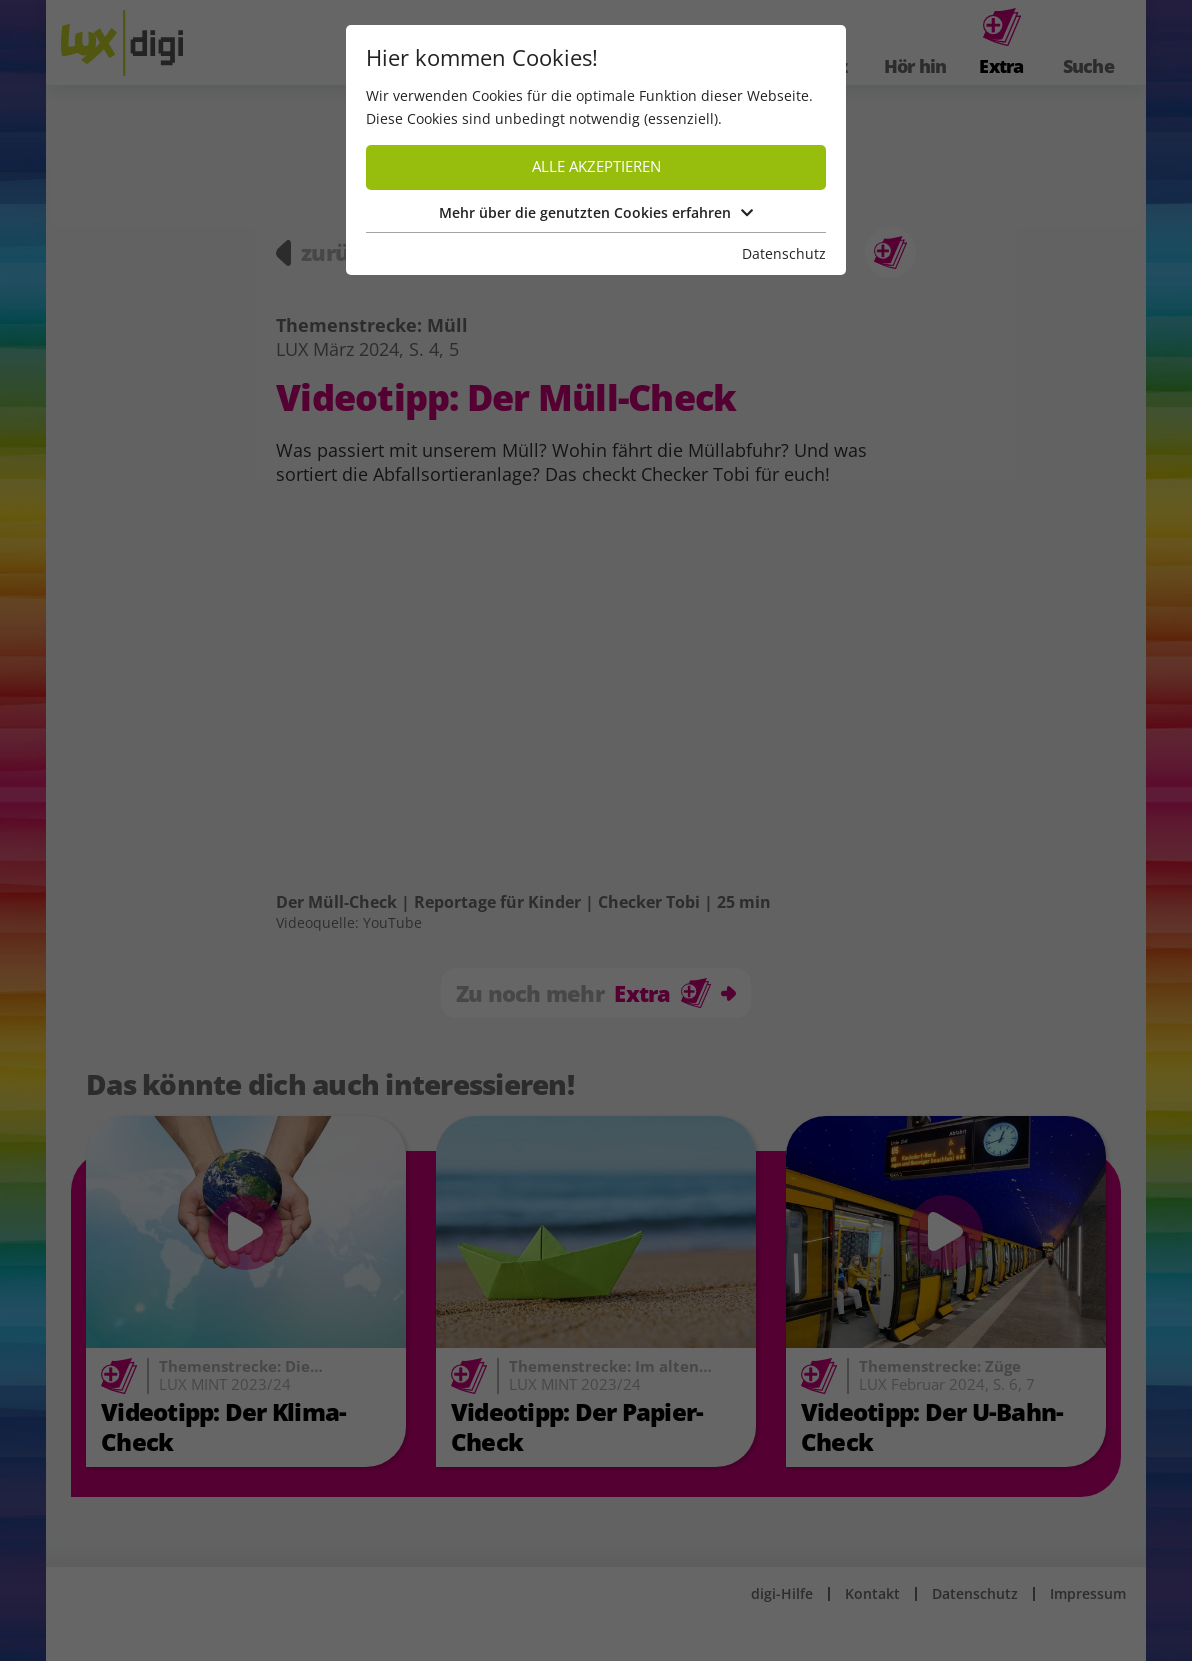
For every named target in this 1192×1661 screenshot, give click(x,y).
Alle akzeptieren (596, 166)
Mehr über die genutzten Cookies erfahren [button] (596, 212)
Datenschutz (784, 253)
